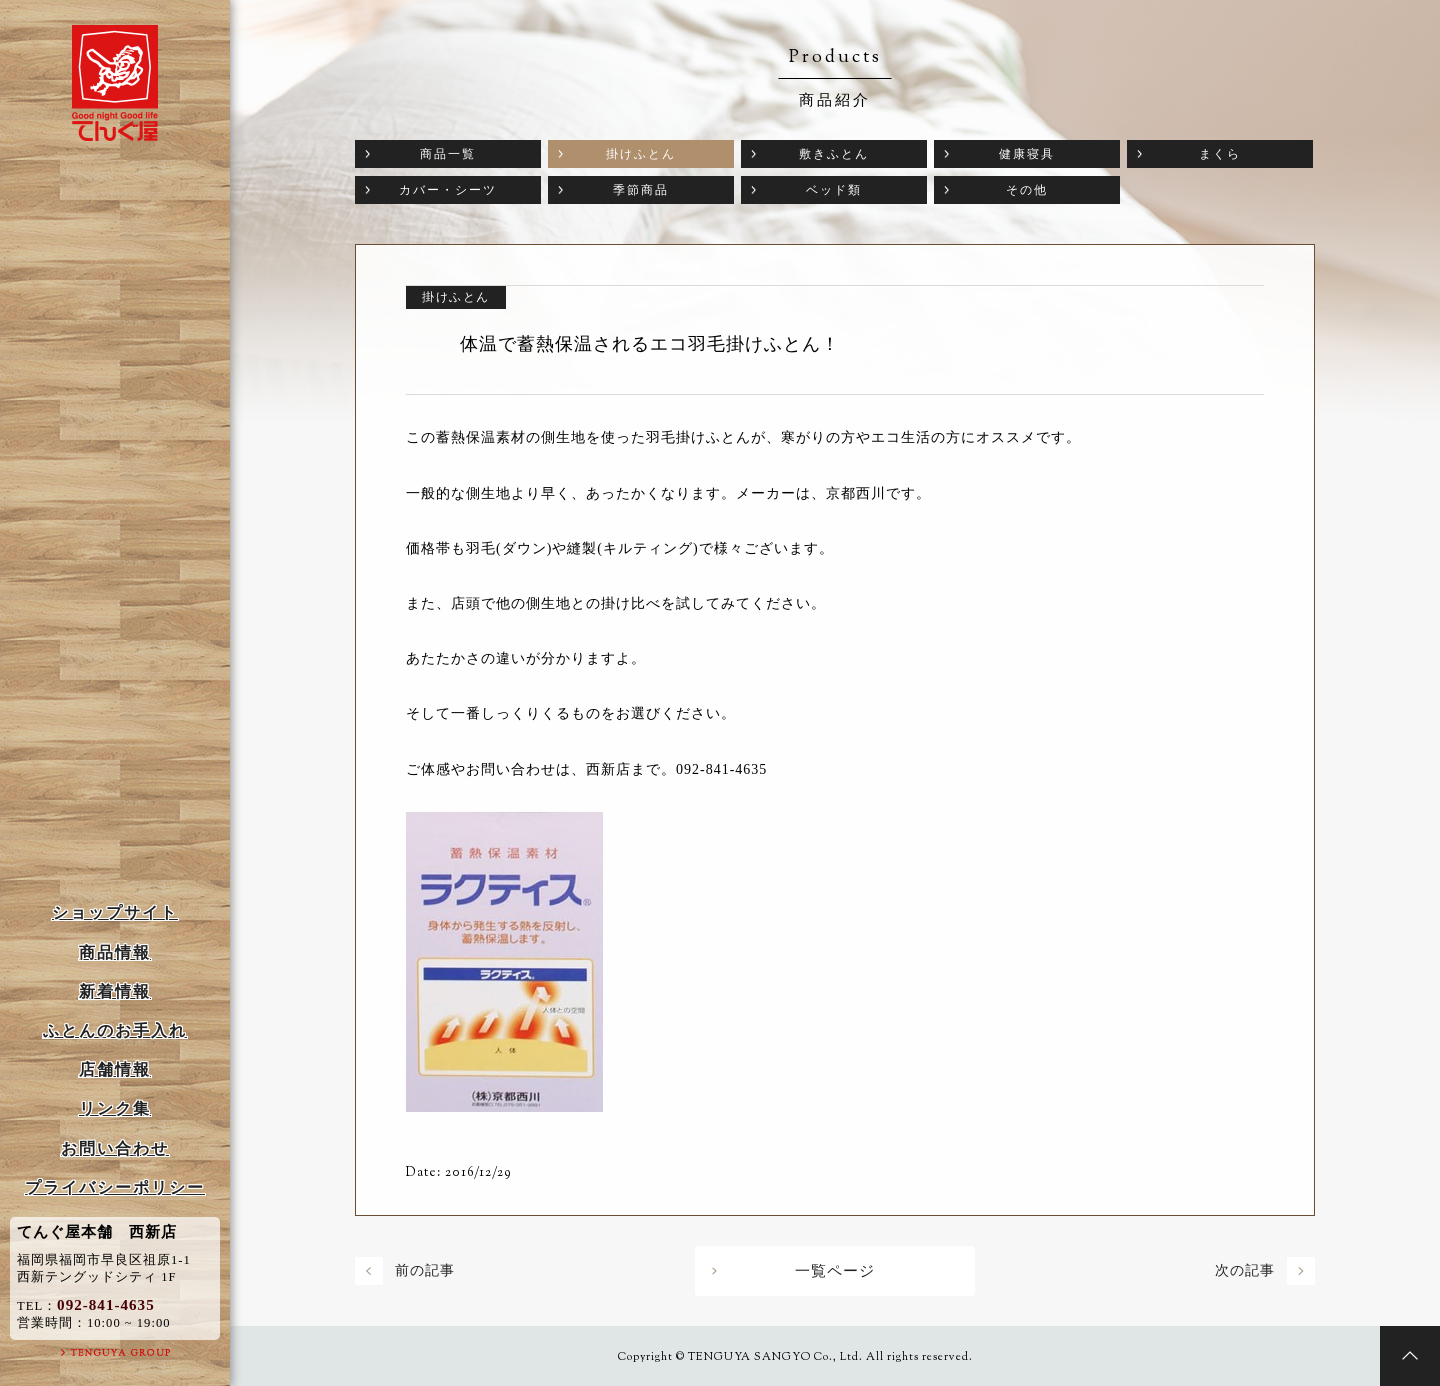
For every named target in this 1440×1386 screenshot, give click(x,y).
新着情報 (115, 991)
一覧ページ (835, 1271)
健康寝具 (1027, 154)
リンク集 (115, 1108)
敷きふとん (834, 154)
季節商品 (641, 190)
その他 (1027, 190)
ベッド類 (834, 190)
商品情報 (115, 952)
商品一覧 (448, 154)
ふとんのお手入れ (115, 1030)
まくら (1220, 154)
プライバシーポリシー (115, 1187)
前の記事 (425, 1270)
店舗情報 (115, 1069)
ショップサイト (115, 912)
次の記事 (1245, 1270)
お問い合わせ (115, 1148)
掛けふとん (641, 154)
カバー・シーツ (448, 190)
